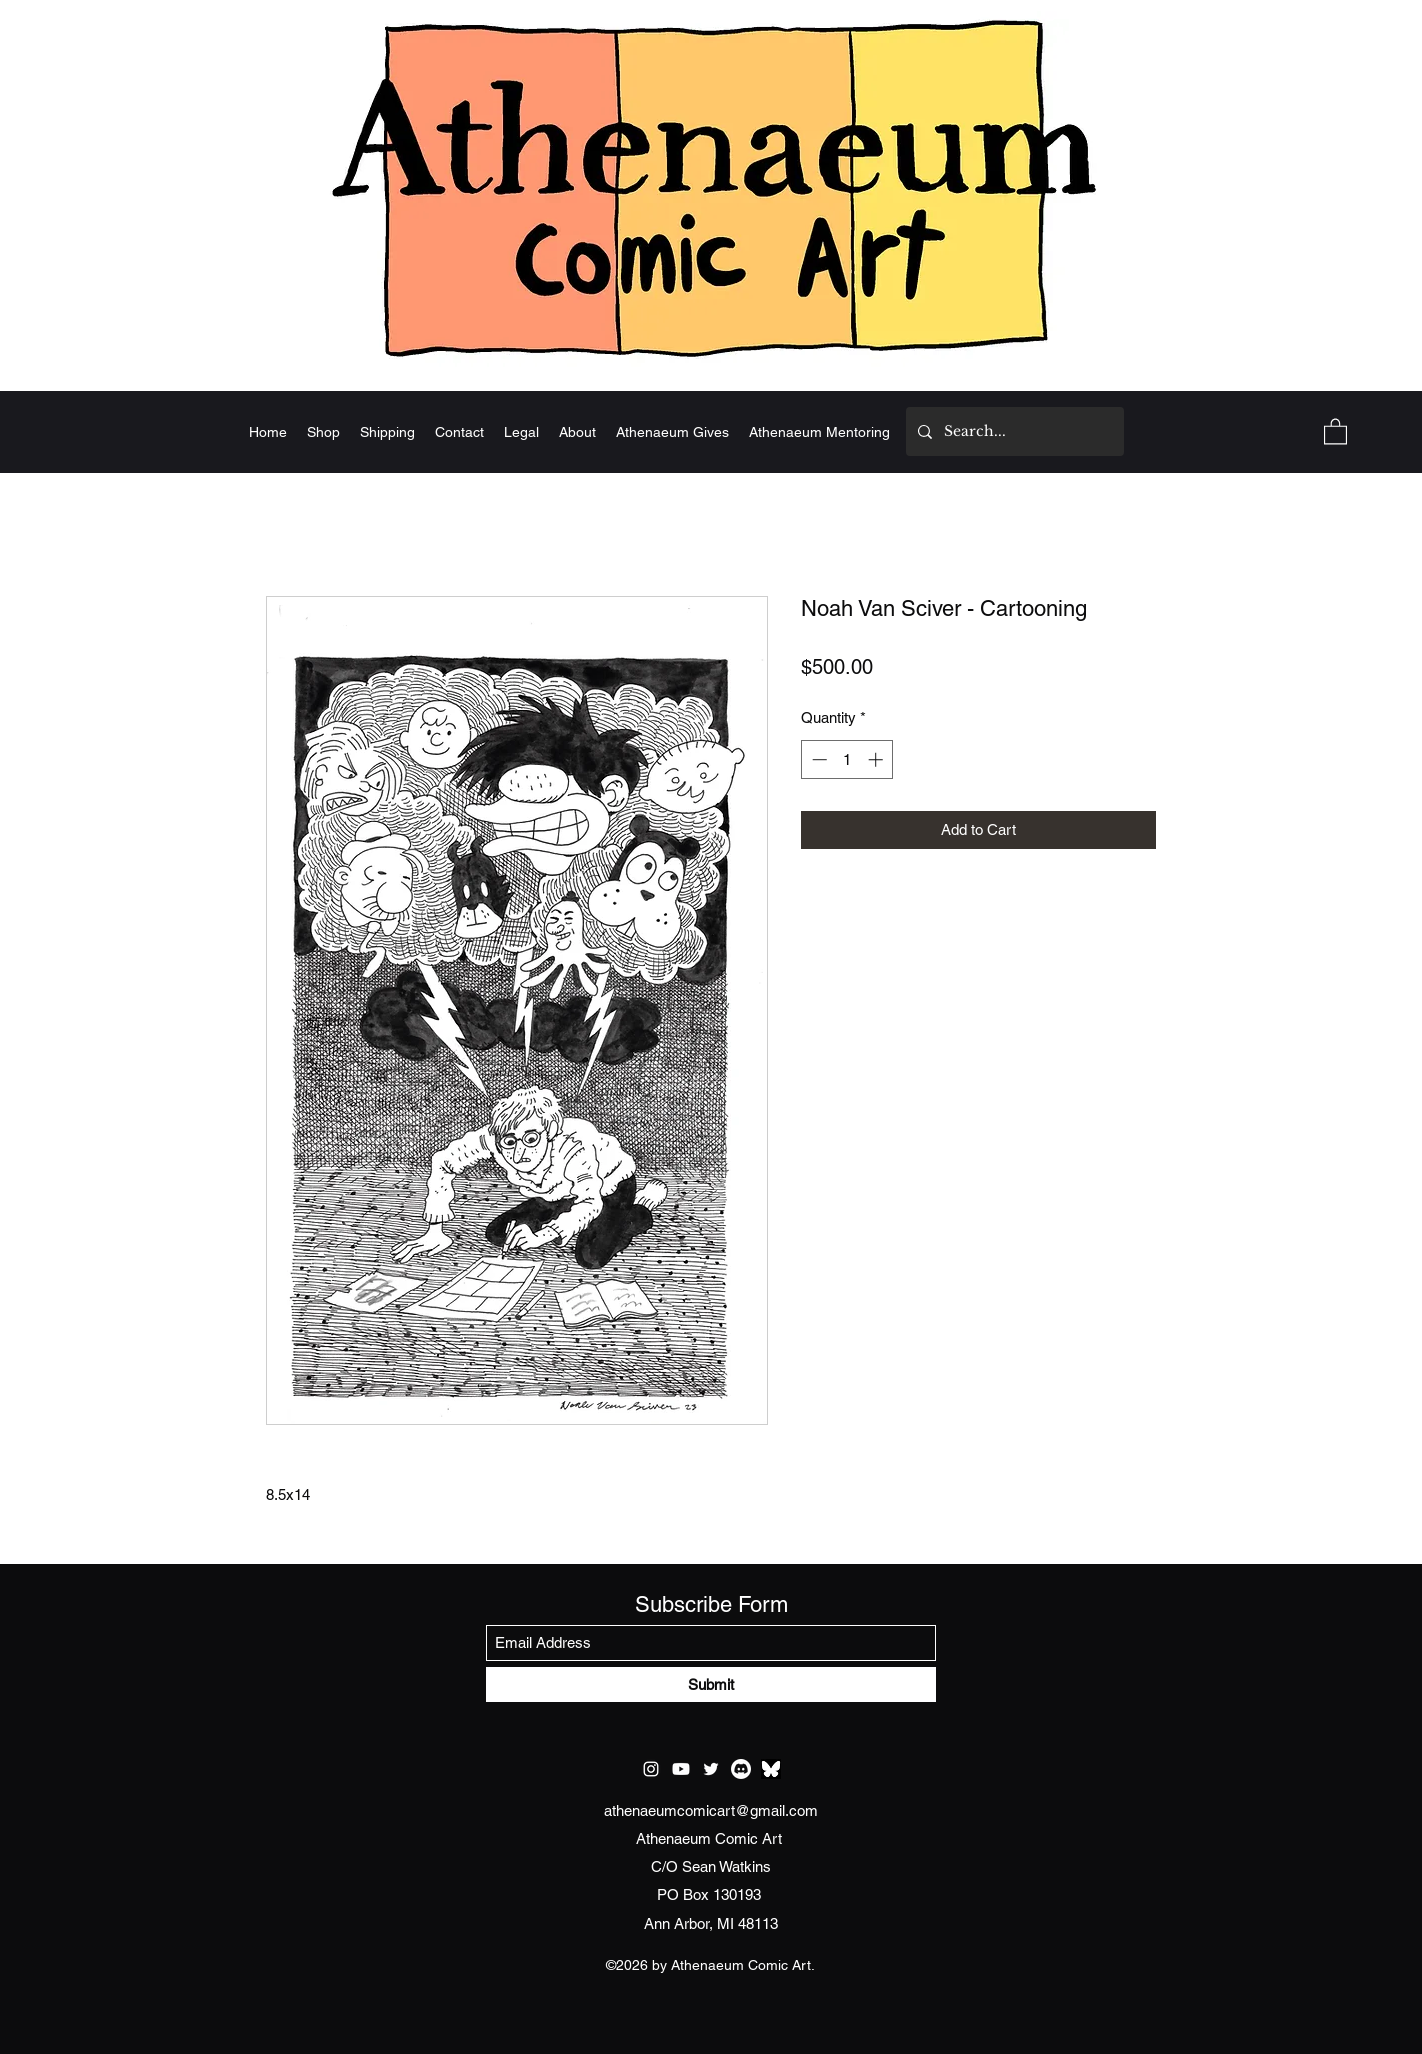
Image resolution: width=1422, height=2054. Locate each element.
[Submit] (711, 1684)
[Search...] (1013, 431)
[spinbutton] (847, 759)
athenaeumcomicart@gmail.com (711, 1810)
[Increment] (877, 759)
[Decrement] (817, 759)
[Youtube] (681, 1769)
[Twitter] (711, 1769)
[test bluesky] (771, 1769)
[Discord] (741, 1769)
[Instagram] (651, 1769)
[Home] (711, 187)
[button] (1335, 430)
